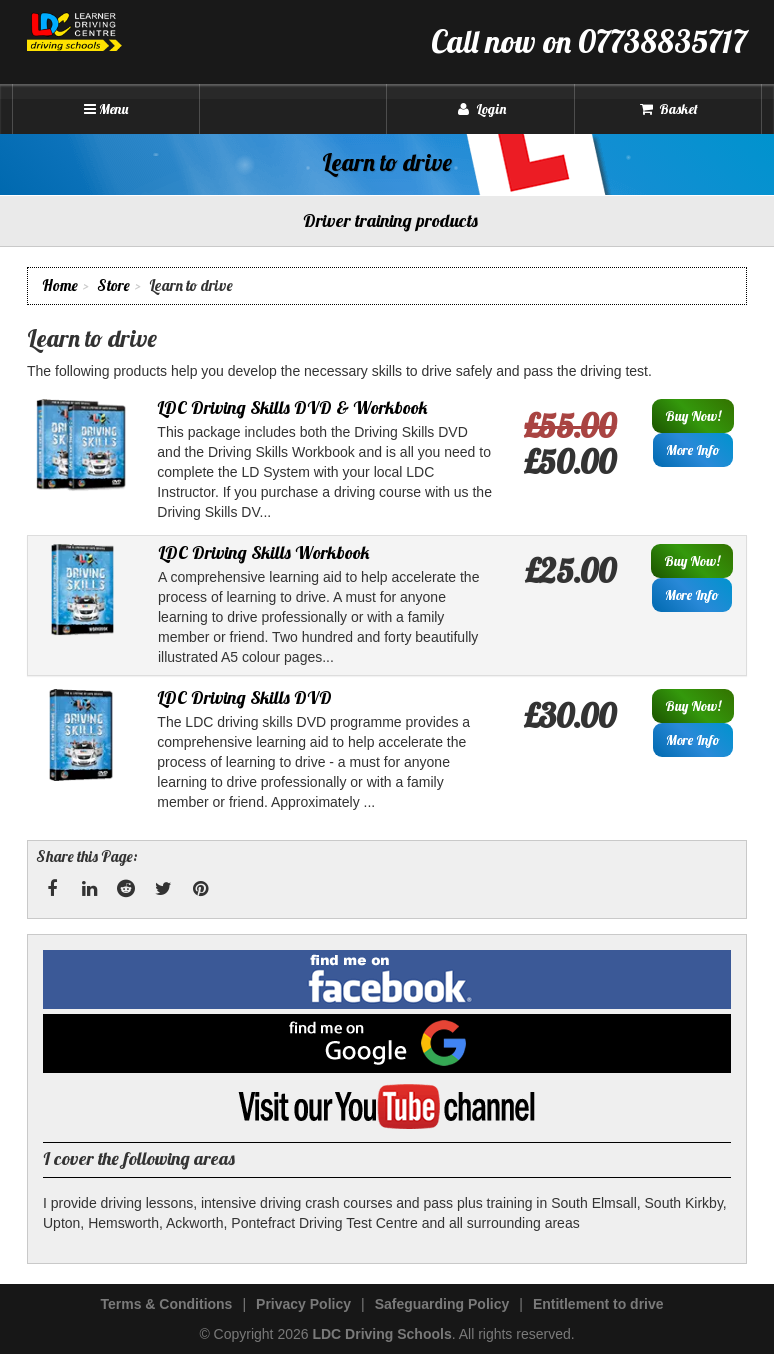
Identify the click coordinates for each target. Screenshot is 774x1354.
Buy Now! (693, 416)
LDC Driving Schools (381, 1334)
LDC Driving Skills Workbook (264, 552)
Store (113, 285)
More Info (693, 450)
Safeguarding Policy (442, 1304)
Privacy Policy (303, 1304)
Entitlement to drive (598, 1304)
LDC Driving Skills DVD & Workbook (292, 407)
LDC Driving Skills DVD (244, 697)
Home (60, 285)
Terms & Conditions (166, 1304)
